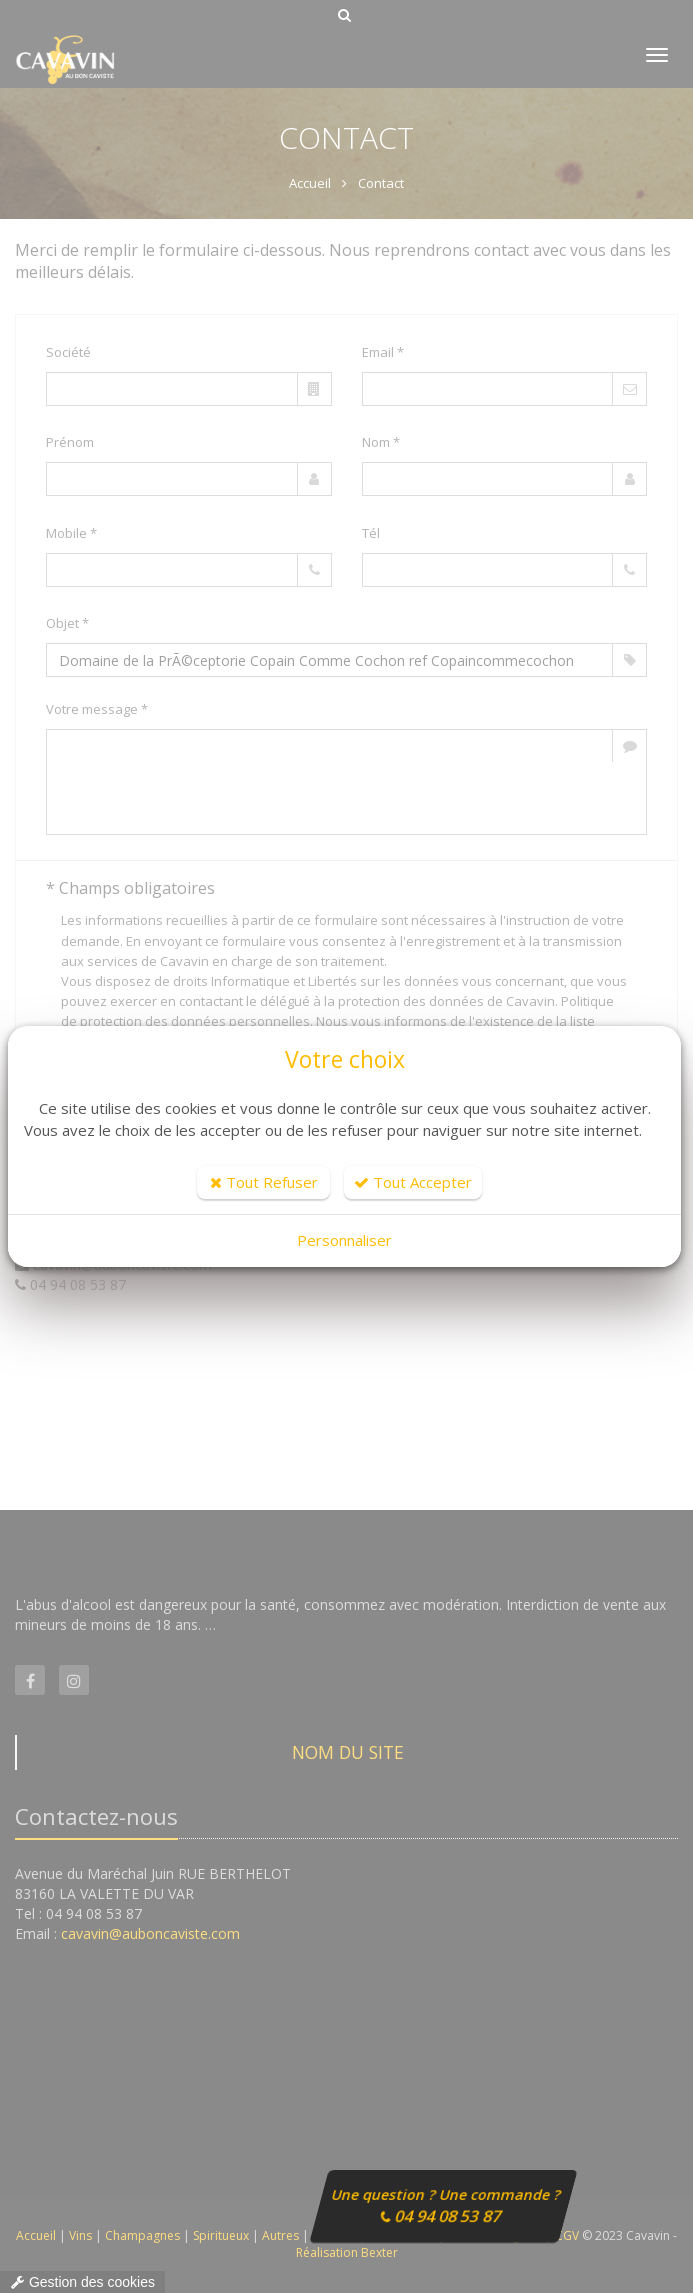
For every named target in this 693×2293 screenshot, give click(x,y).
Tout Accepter (413, 1182)
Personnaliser (344, 1240)
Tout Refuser (264, 1182)
